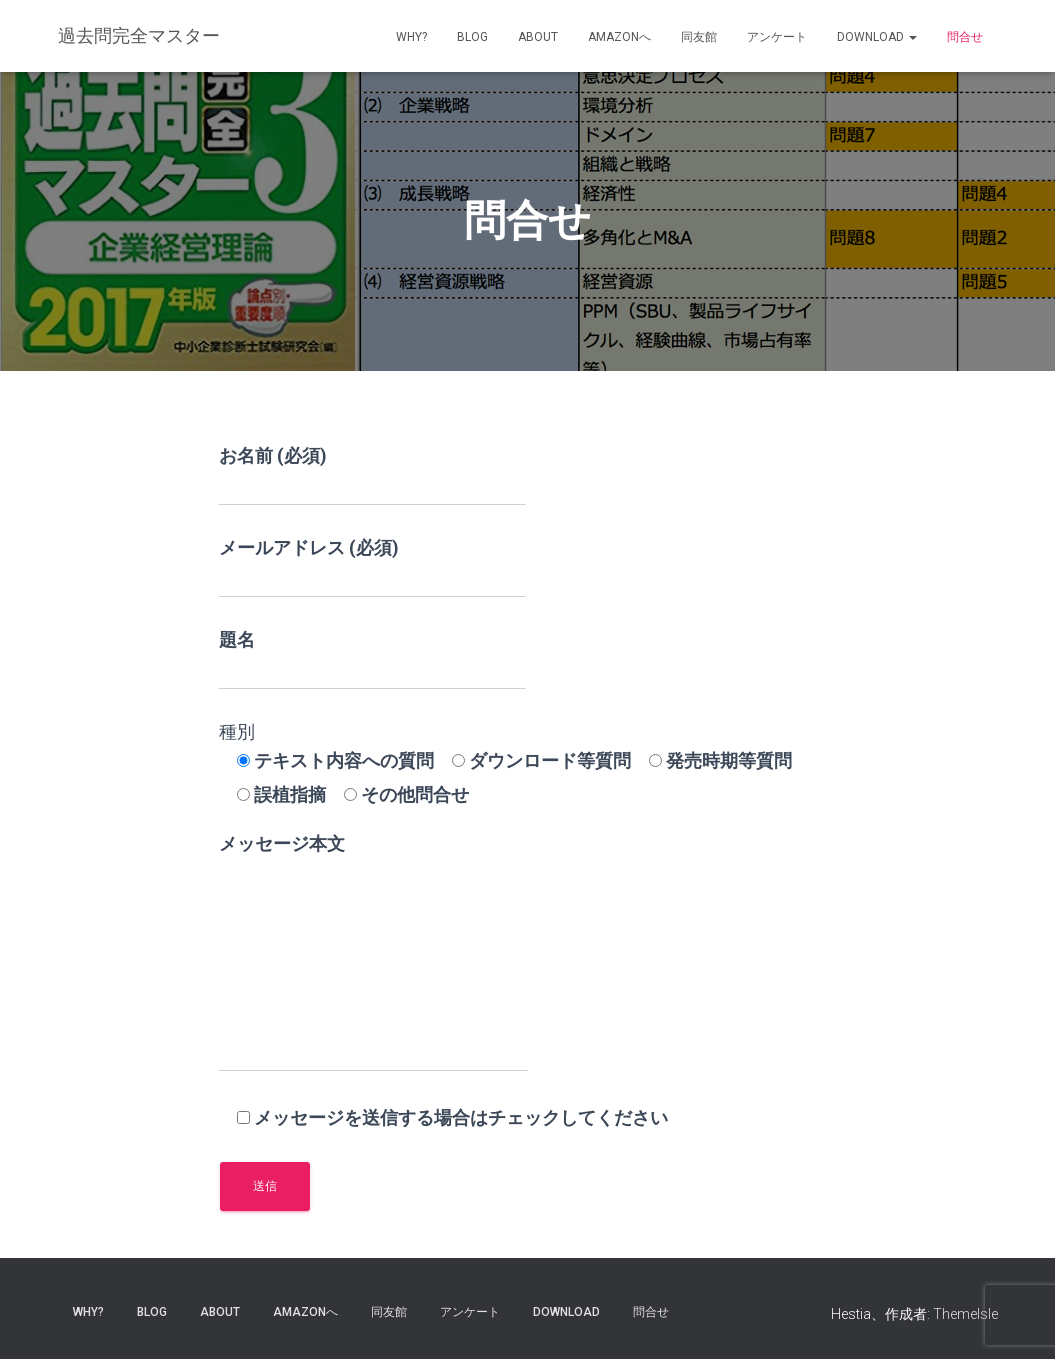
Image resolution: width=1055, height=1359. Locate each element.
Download (877, 37)
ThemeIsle (965, 1314)
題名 (372, 659)
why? (411, 37)
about (538, 37)
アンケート (777, 37)
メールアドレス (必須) (372, 567)
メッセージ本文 (373, 952)
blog (472, 37)
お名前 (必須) (372, 475)
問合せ (965, 37)
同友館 (699, 37)
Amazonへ (619, 37)
